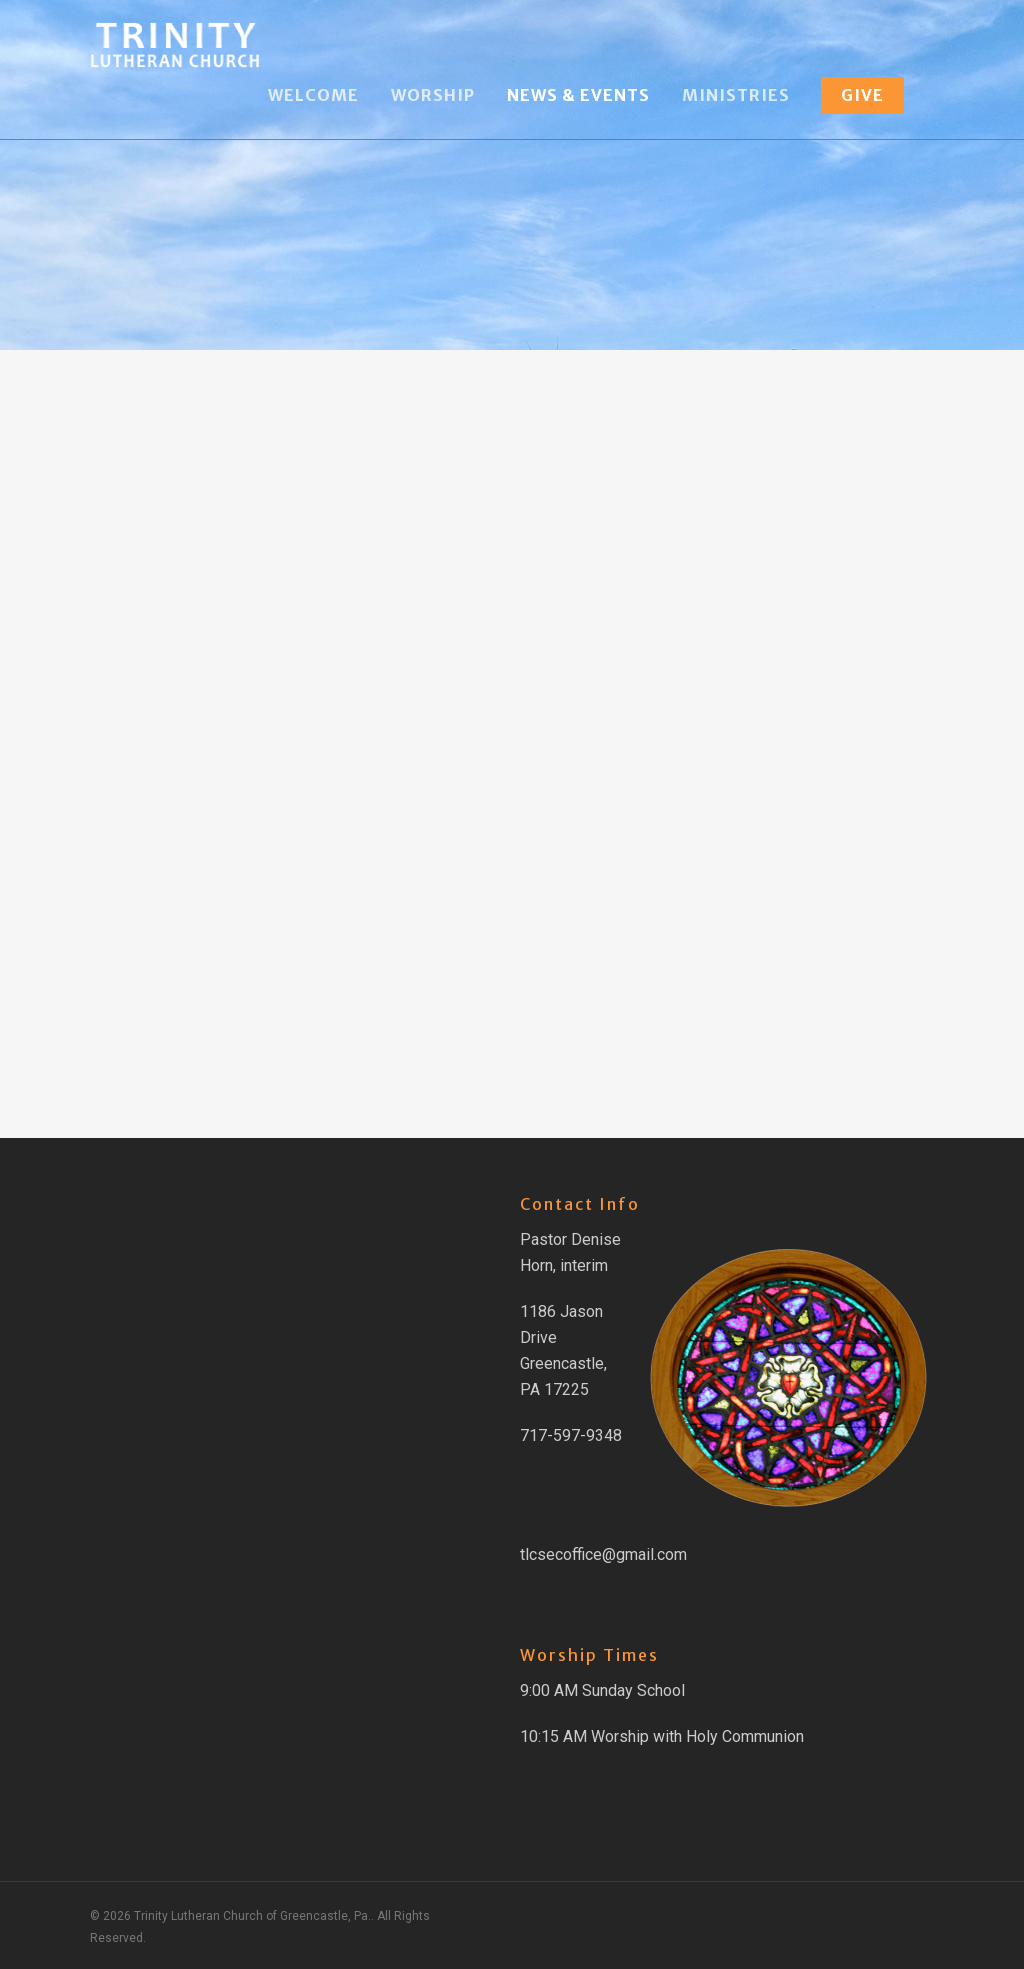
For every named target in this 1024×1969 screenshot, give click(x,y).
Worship (433, 95)
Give (862, 95)
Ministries (736, 95)
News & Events (578, 95)
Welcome (313, 95)
